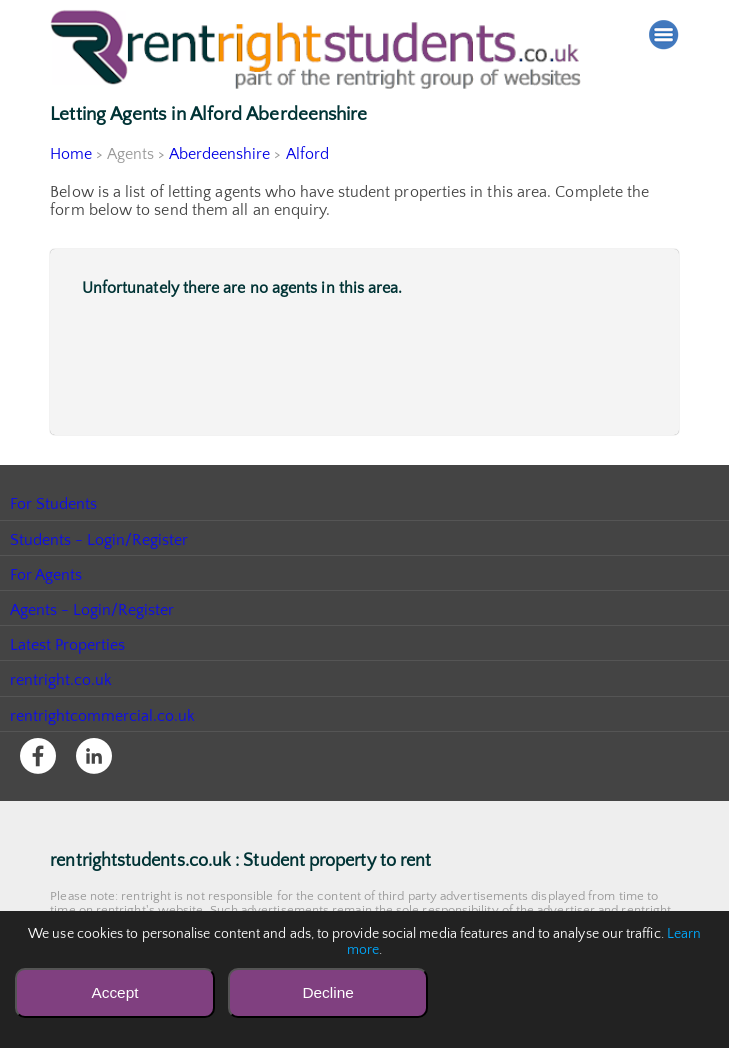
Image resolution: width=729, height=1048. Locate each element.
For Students (54, 504)
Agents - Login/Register (93, 610)
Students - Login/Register (100, 540)
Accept (114, 992)
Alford (306, 154)
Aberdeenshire (220, 154)
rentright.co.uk (61, 680)
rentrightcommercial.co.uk (103, 716)
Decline (327, 992)
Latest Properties (68, 645)
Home (71, 154)
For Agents (46, 575)
